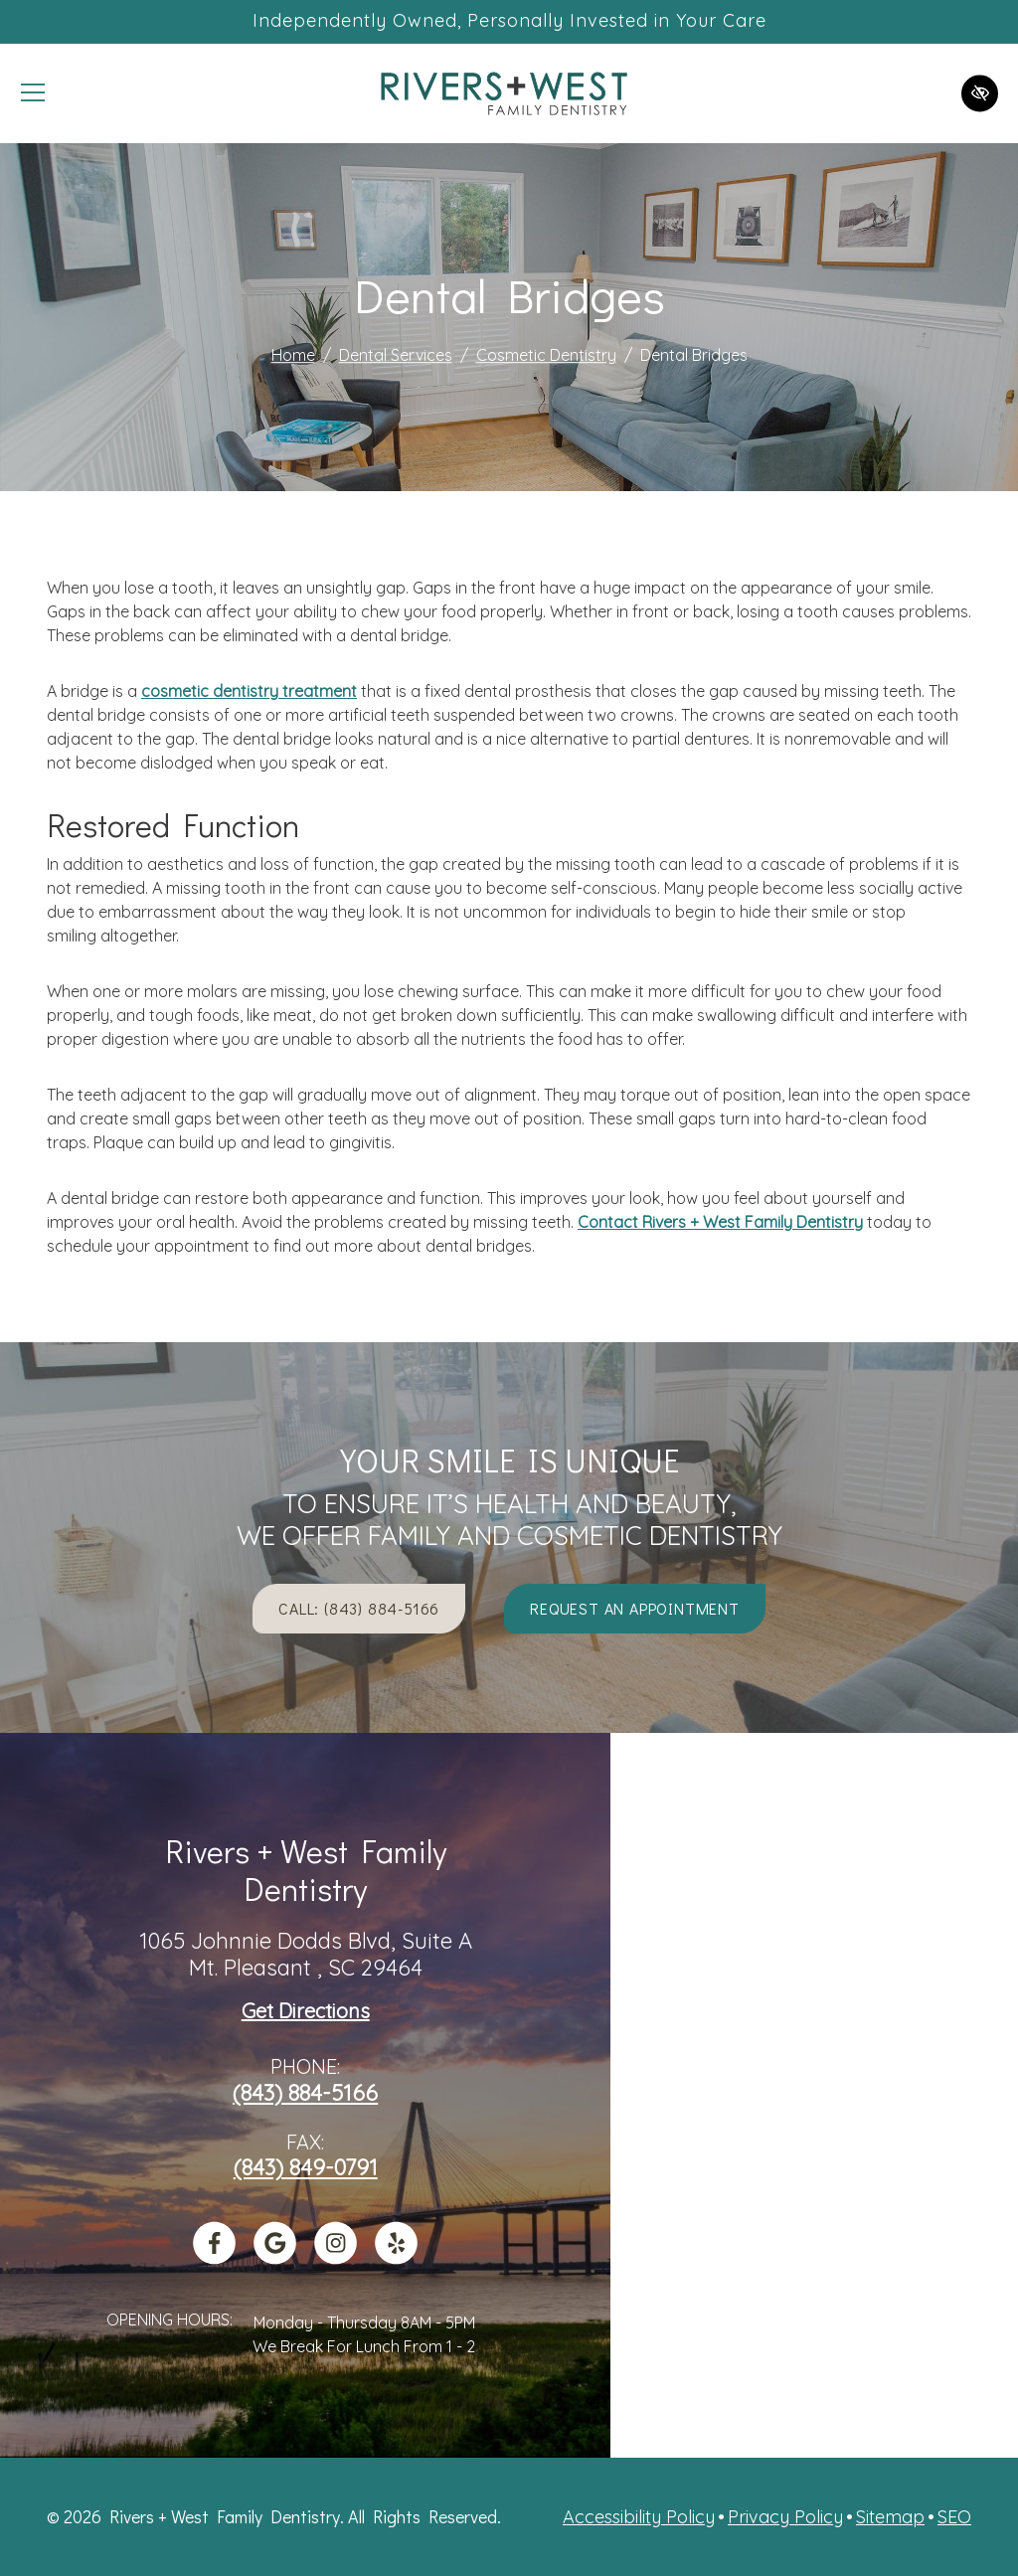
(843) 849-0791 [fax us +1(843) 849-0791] (306, 2167)
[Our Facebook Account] (214, 2257)
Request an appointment (635, 1608)
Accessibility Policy (639, 2516)
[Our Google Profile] (275, 2257)
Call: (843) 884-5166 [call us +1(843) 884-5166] (358, 1608)
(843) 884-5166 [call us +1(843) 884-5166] (305, 2093)
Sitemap (890, 2516)
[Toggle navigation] (33, 93)
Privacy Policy (785, 2516)
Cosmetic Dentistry (546, 356)
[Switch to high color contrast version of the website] (979, 93)
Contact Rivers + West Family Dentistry (720, 1222)
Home (293, 356)
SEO (954, 2516)
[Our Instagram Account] (335, 2257)
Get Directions (306, 2011)
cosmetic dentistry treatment (249, 691)
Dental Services (395, 356)
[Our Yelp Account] (396, 2257)
